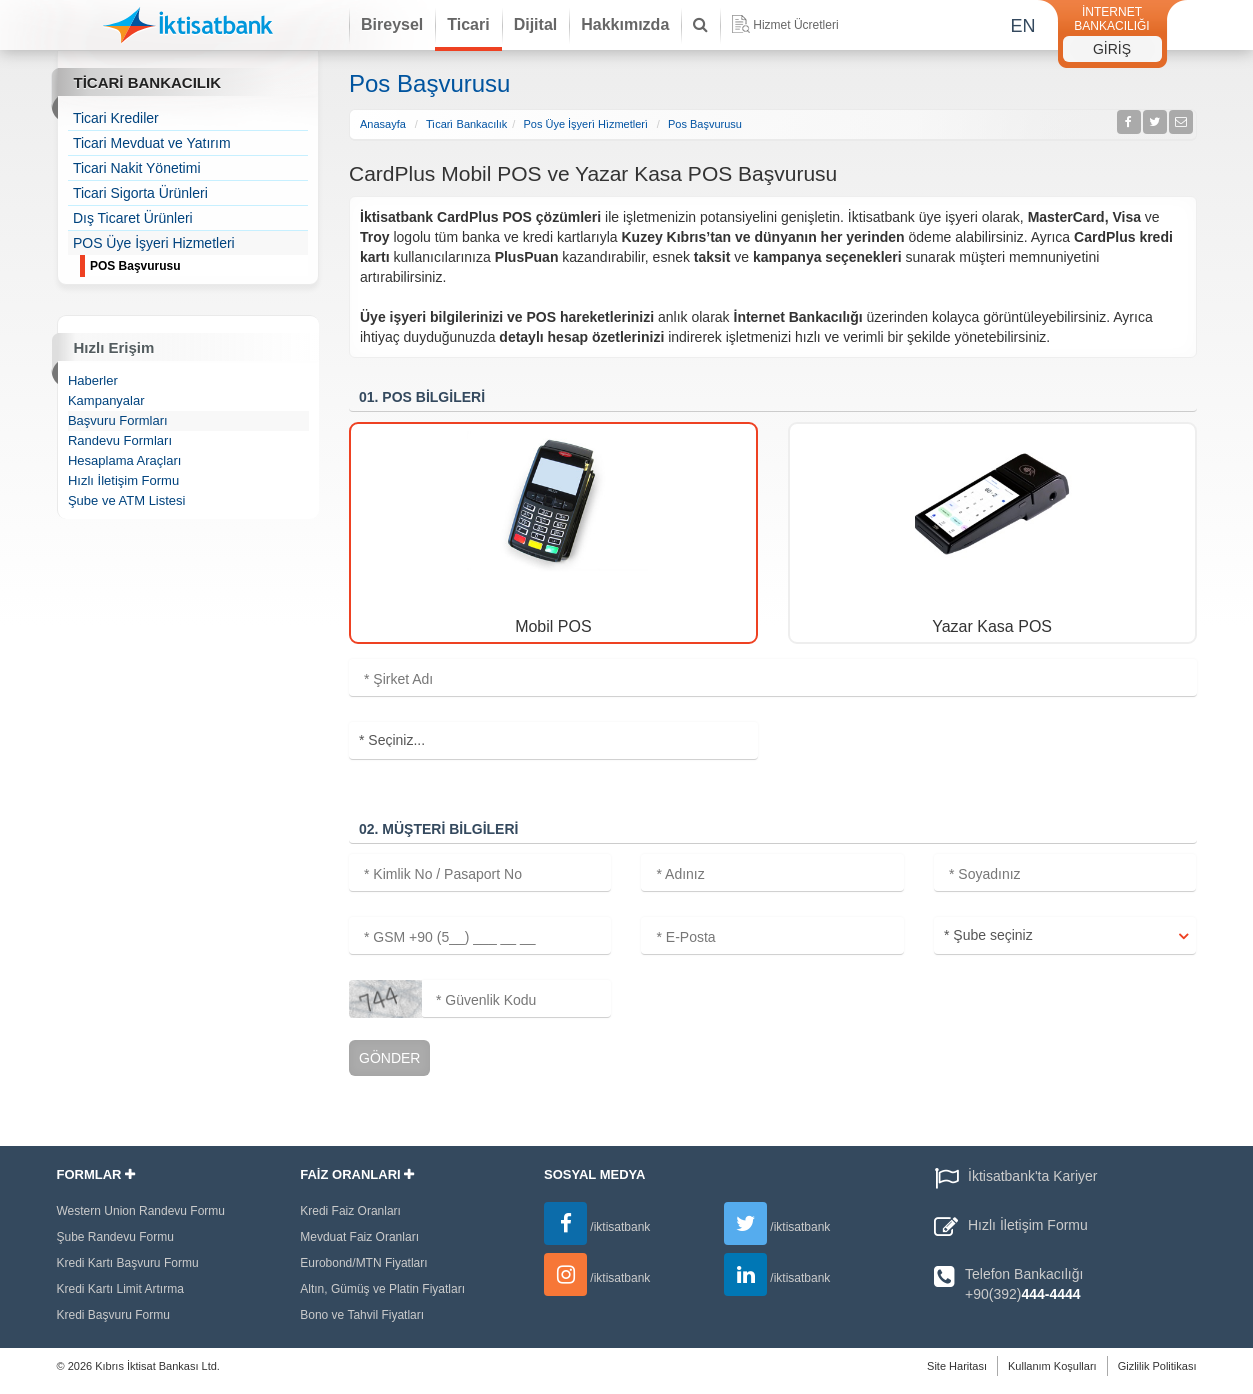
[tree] (188, 191)
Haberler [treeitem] (93, 380)
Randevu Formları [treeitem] (120, 440)
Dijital (536, 24)
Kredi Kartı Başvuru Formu (128, 1263)
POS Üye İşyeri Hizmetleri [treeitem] (154, 243)
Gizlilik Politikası (1157, 1366)
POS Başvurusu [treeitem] (199, 267)
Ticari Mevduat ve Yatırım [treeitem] (152, 143)
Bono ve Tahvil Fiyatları (362, 1315)
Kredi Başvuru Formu (113, 1315)
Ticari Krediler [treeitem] (116, 118)
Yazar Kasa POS (992, 626)
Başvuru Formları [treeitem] (118, 420)
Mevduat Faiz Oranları (359, 1237)
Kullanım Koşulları (1052, 1366)
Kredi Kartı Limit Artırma (120, 1289)
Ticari (468, 24)
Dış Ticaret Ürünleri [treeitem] (133, 218)
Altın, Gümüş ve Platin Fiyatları (382, 1289)
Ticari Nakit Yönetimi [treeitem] (137, 168)
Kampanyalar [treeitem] (106, 400)
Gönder (389, 1058)
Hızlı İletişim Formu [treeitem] (123, 480)
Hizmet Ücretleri (785, 24)
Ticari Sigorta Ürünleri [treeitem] (140, 193)
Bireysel (392, 24)
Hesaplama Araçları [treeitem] (124, 460)
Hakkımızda (625, 24)
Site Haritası (957, 1366)
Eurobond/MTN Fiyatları (363, 1263)
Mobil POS (553, 626)
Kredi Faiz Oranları (350, 1211)
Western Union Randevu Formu (141, 1211)
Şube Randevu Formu (115, 1237)
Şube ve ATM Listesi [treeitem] (127, 500)
